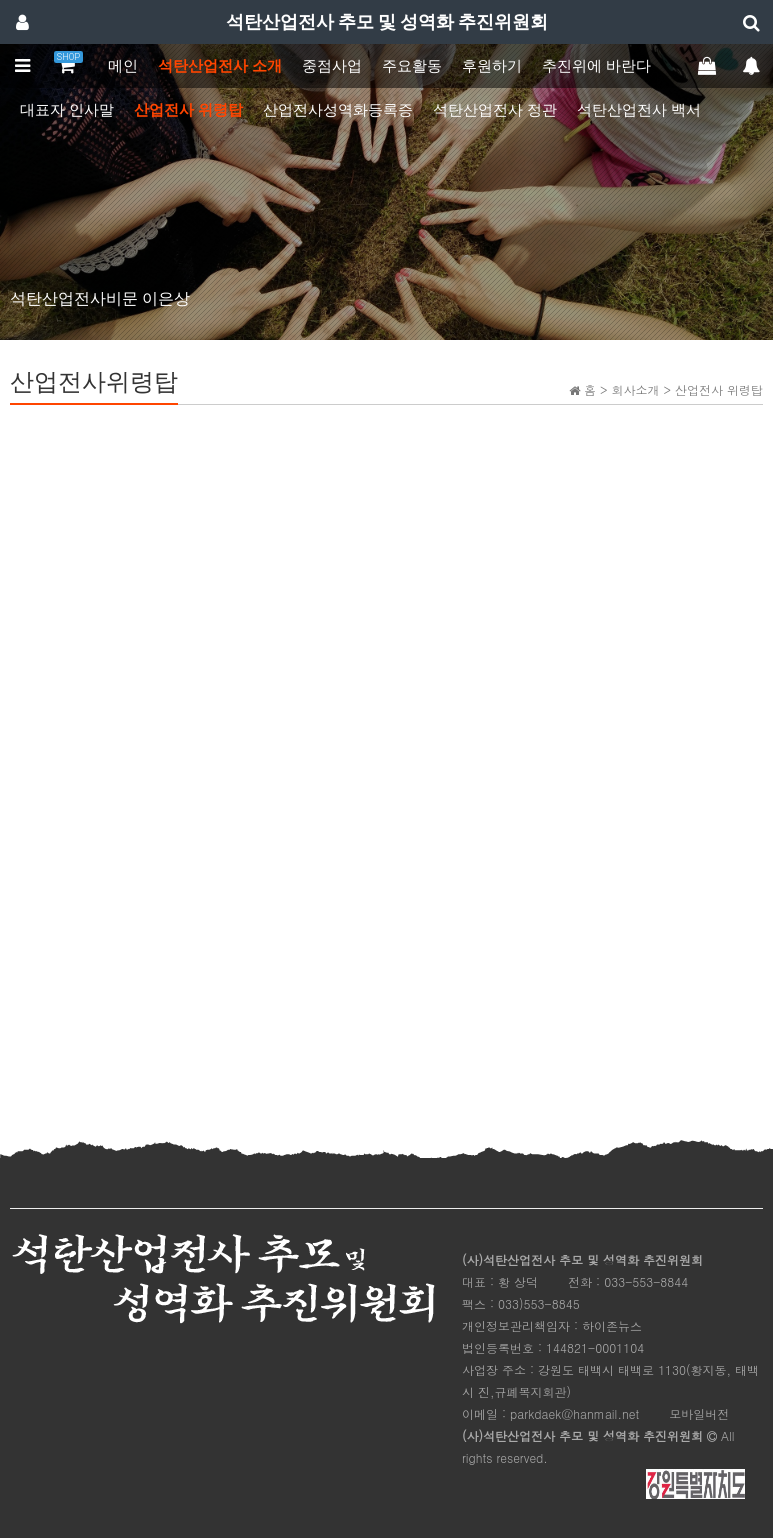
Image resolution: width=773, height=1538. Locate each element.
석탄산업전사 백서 (639, 110)
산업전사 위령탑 (188, 110)
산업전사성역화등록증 (338, 110)
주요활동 (412, 66)
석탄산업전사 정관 (495, 110)
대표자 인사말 (67, 110)
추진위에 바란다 (596, 66)
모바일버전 (699, 1413)
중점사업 (332, 66)
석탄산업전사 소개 (220, 66)
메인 (123, 66)
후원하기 (492, 66)
